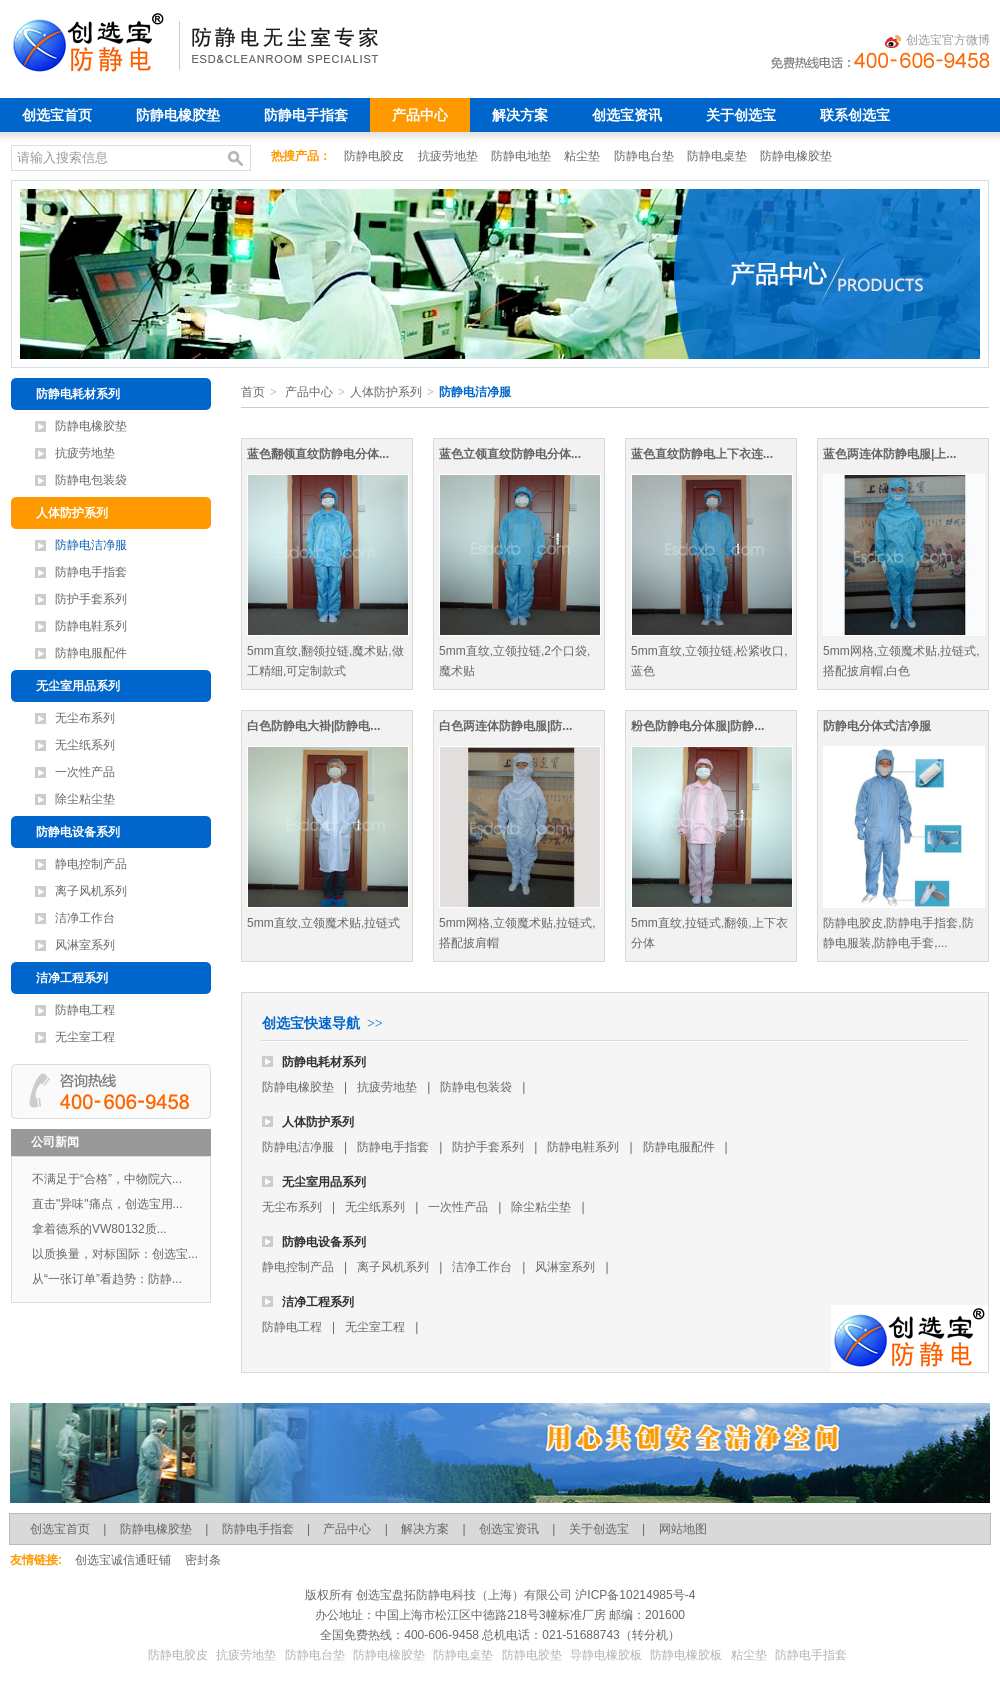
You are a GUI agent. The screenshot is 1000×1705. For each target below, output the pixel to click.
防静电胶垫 (532, 1655)
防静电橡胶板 (686, 1655)
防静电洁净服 (91, 545)
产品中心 (420, 115)
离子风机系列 (91, 891)
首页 (253, 392)
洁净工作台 (85, 918)
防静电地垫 (522, 156)
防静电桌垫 (718, 156)
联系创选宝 (855, 115)
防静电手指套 (306, 115)
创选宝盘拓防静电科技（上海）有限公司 (462, 1595)
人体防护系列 (72, 513)
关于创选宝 (741, 115)
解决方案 (520, 115)
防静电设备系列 (78, 832)
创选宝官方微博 (937, 41)
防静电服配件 (91, 653)
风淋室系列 (85, 945)
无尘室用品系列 (78, 686)
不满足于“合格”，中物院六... (107, 1179)
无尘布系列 (85, 718)
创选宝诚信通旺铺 (123, 1560)
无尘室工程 (85, 1037)
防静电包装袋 (91, 480)
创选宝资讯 (627, 115)
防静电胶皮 (375, 156)
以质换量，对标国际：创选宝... (115, 1254)
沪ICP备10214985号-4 (633, 1595)
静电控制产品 (91, 864)
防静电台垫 (645, 156)
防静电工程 (85, 1010)
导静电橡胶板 (606, 1655)
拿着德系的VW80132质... (99, 1229)
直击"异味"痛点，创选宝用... (107, 1204)
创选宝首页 (57, 115)
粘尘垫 (583, 156)
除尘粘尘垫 (85, 799)
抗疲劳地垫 (449, 156)
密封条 (203, 1560)
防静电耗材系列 (78, 394)
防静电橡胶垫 (178, 115)
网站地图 (683, 1529)
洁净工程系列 (72, 978)
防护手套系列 (91, 599)
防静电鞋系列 (91, 626)
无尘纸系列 (85, 745)
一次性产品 (85, 772)
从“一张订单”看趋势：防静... (107, 1279)
